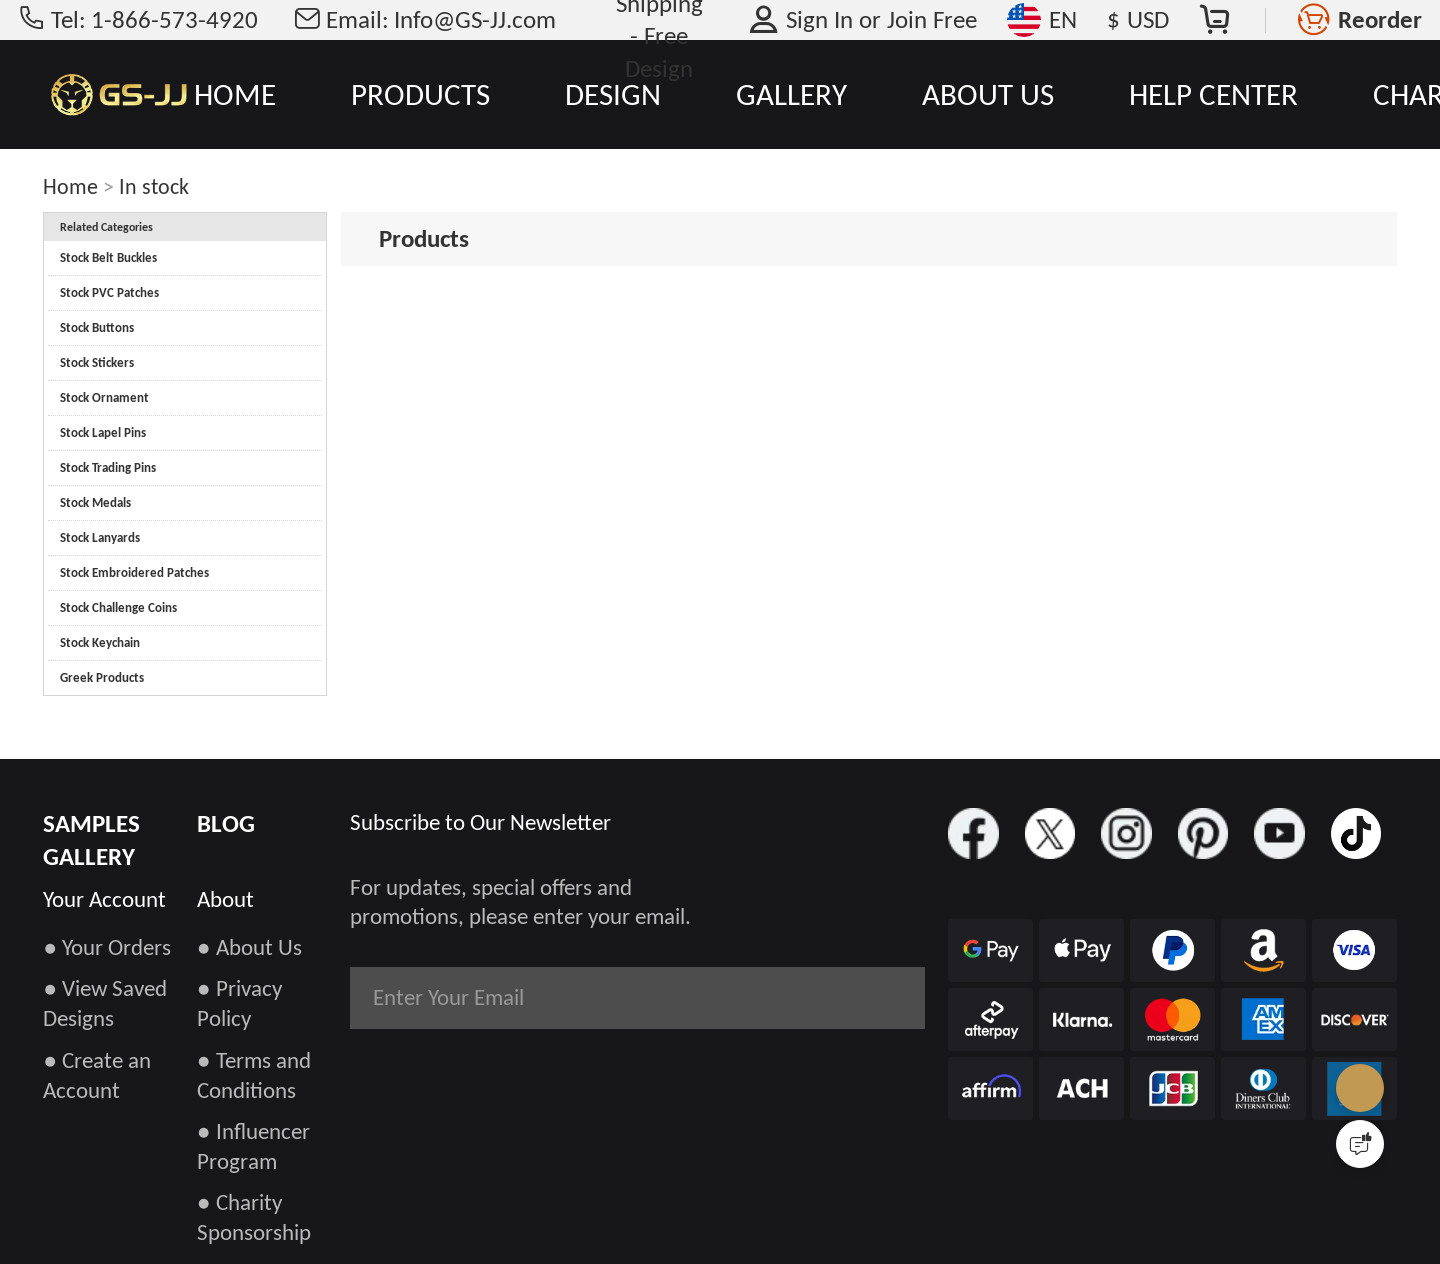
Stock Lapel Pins (103, 432)
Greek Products (102, 677)
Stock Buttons (97, 327)
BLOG (226, 823)
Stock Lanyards (100, 537)
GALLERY (791, 94)
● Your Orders (107, 947)
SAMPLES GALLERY (91, 840)
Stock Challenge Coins (118, 607)
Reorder (1380, 19)
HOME (235, 94)
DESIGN (613, 94)
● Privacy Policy (239, 1003)
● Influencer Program (253, 1146)
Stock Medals (95, 502)
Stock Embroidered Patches (134, 572)
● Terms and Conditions (254, 1075)
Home (70, 186)
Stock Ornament (104, 397)
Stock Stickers (97, 362)
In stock (154, 186)
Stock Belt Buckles (108, 257)
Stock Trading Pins (108, 467)
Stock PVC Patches (109, 292)
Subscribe (846, 997)
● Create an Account (97, 1075)
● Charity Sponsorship (254, 1217)
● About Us (249, 947)
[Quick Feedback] (1360, 1144)
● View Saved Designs (105, 1003)
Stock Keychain (100, 642)
